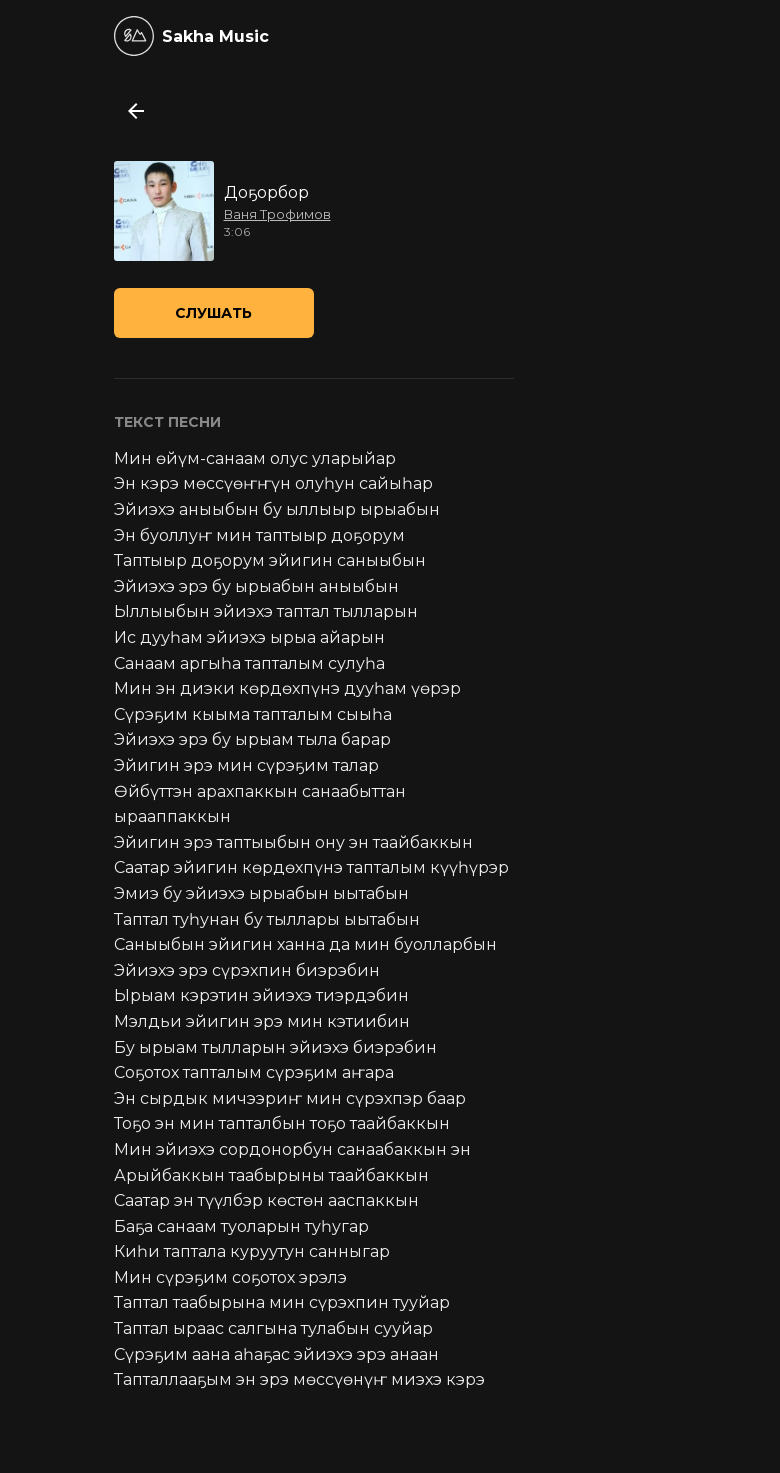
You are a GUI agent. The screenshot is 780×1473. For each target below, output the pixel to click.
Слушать (213, 313)
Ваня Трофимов (277, 214)
